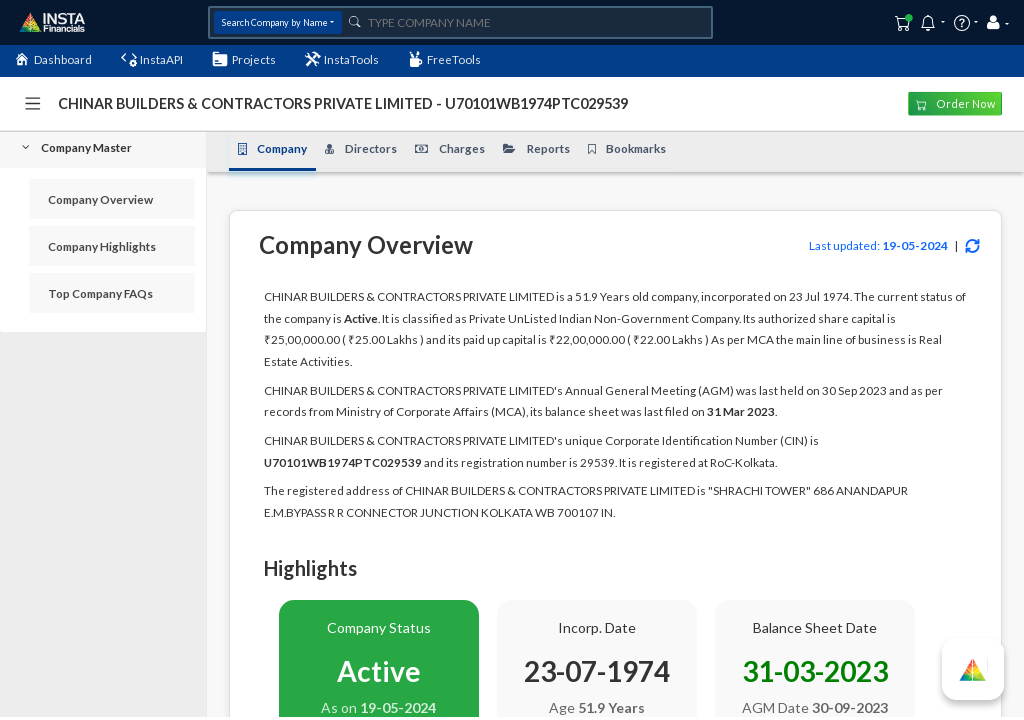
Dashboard (53, 59)
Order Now (955, 104)
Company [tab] (273, 148)
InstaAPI (152, 59)
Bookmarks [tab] (627, 148)
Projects (244, 59)
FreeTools (445, 59)
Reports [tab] (536, 148)
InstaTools (342, 59)
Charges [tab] (450, 148)
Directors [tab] (361, 148)
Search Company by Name (275, 22)
